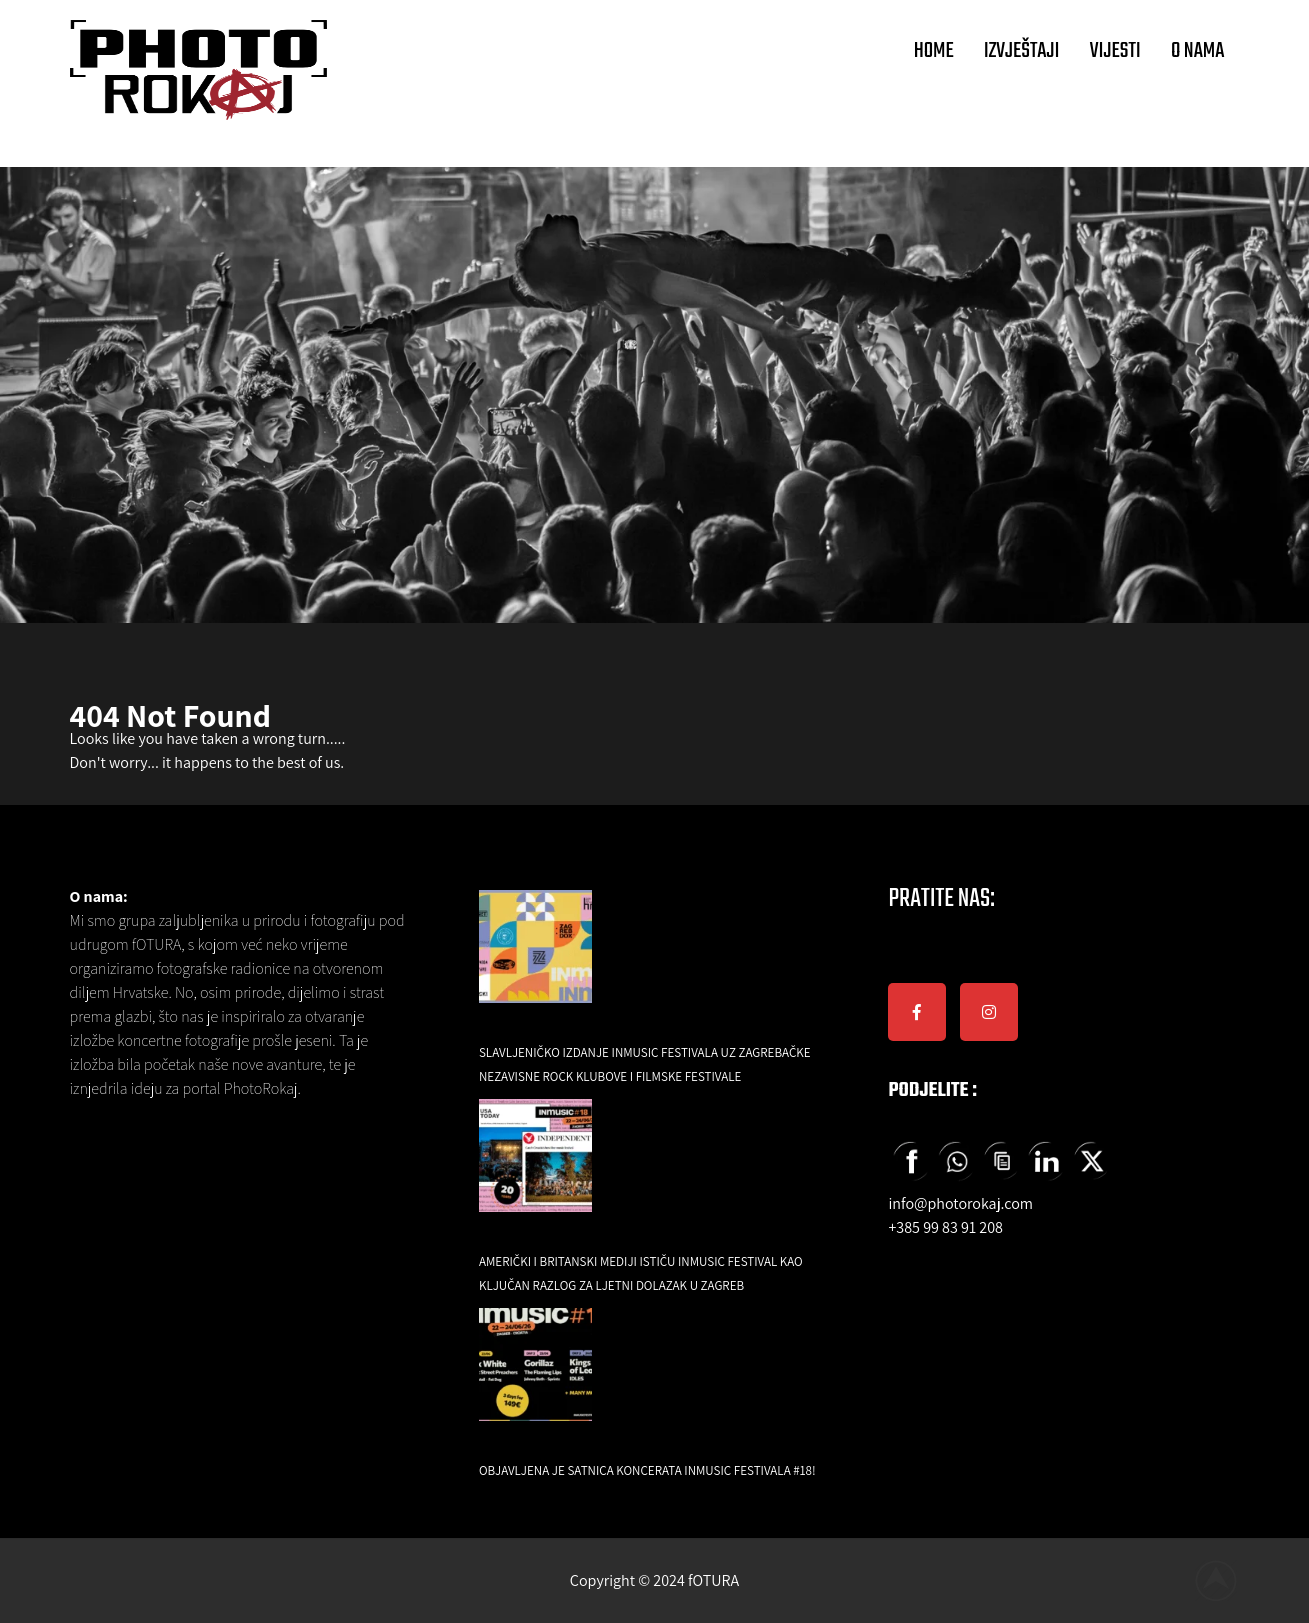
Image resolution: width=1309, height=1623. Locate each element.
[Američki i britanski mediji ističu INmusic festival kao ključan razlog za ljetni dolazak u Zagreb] (535, 1169)
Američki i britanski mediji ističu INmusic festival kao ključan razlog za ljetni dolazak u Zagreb (641, 1273)
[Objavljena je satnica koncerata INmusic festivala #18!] (535, 1378)
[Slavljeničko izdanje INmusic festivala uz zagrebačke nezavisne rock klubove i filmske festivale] (535, 960)
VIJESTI (1115, 51)
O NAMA (1198, 51)
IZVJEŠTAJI (1022, 51)
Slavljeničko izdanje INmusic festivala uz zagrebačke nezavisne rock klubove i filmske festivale (645, 1064)
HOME (934, 51)
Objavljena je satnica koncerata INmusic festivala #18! (647, 1470)
